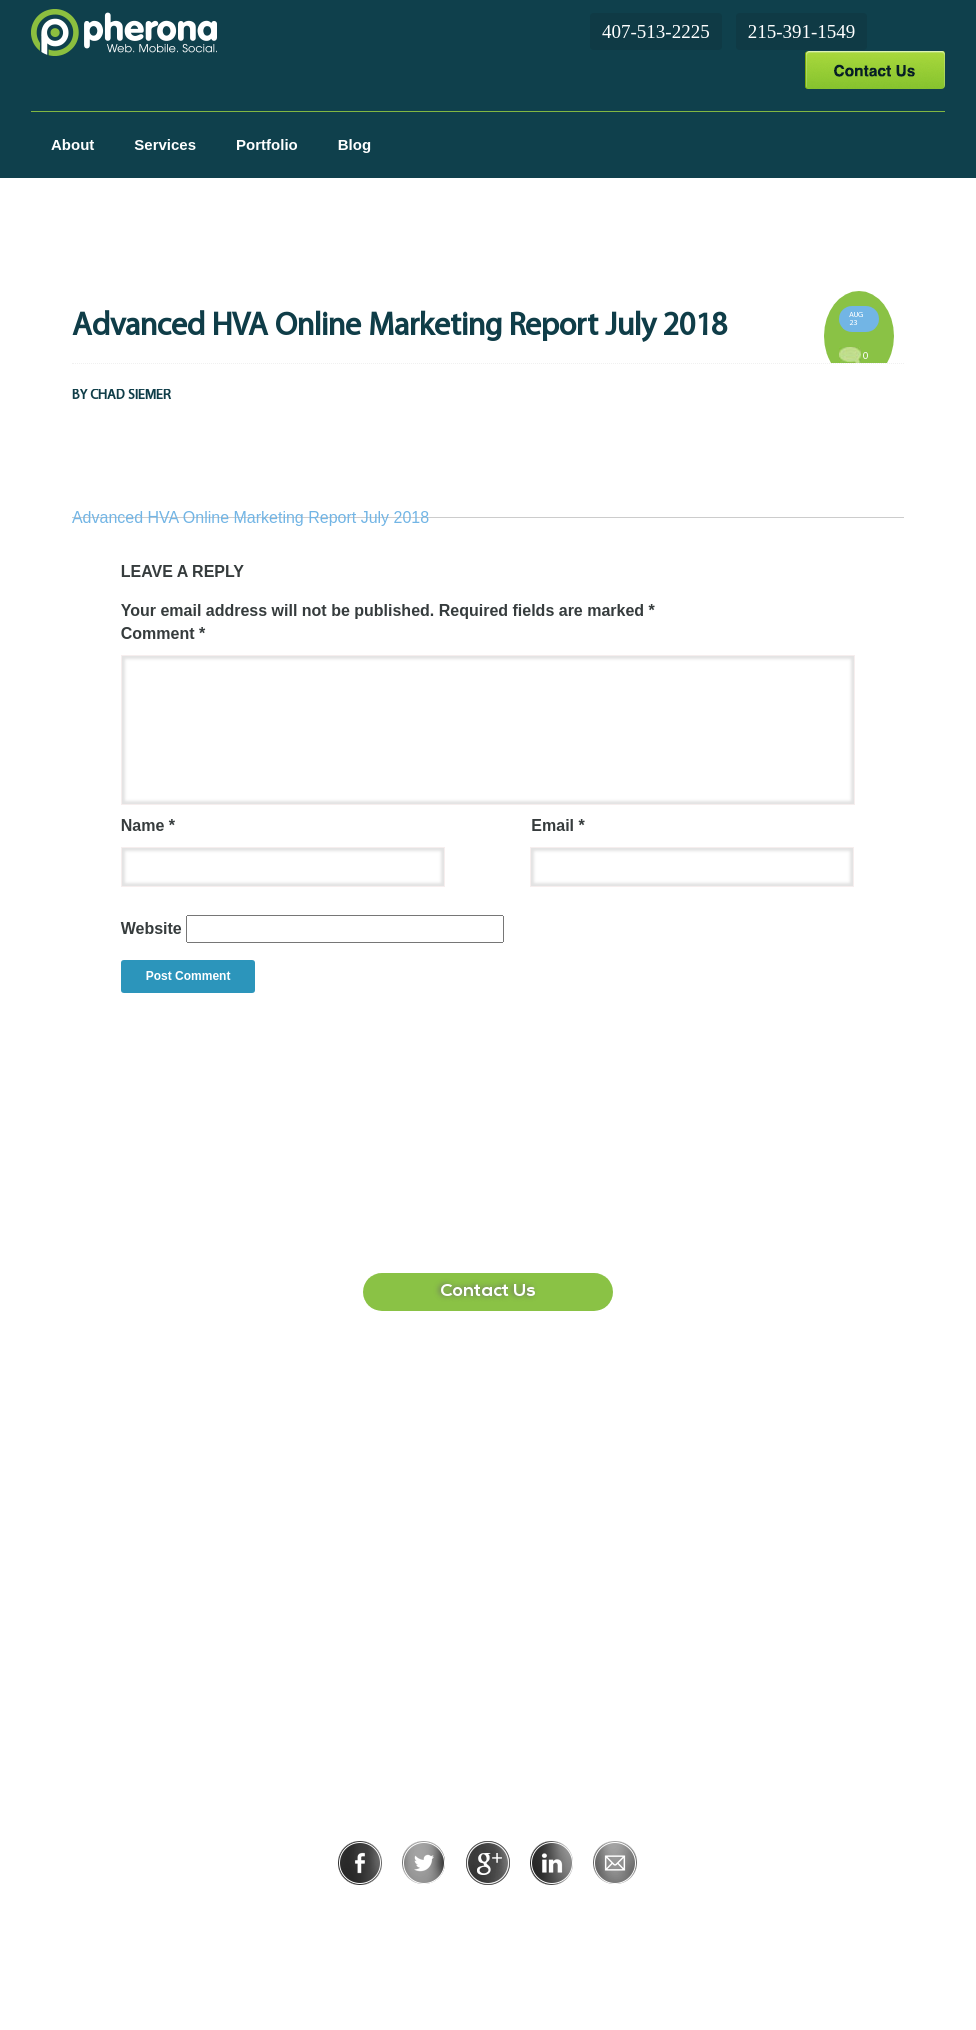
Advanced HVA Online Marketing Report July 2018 (250, 517)
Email (557, 825)
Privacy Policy (422, 1912)
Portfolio (267, 144)
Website (151, 928)
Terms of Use (556, 1912)
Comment (163, 633)
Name (148, 825)
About (72, 144)
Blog (354, 144)
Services (165, 144)
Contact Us (874, 69)
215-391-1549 (802, 31)
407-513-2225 (656, 31)
